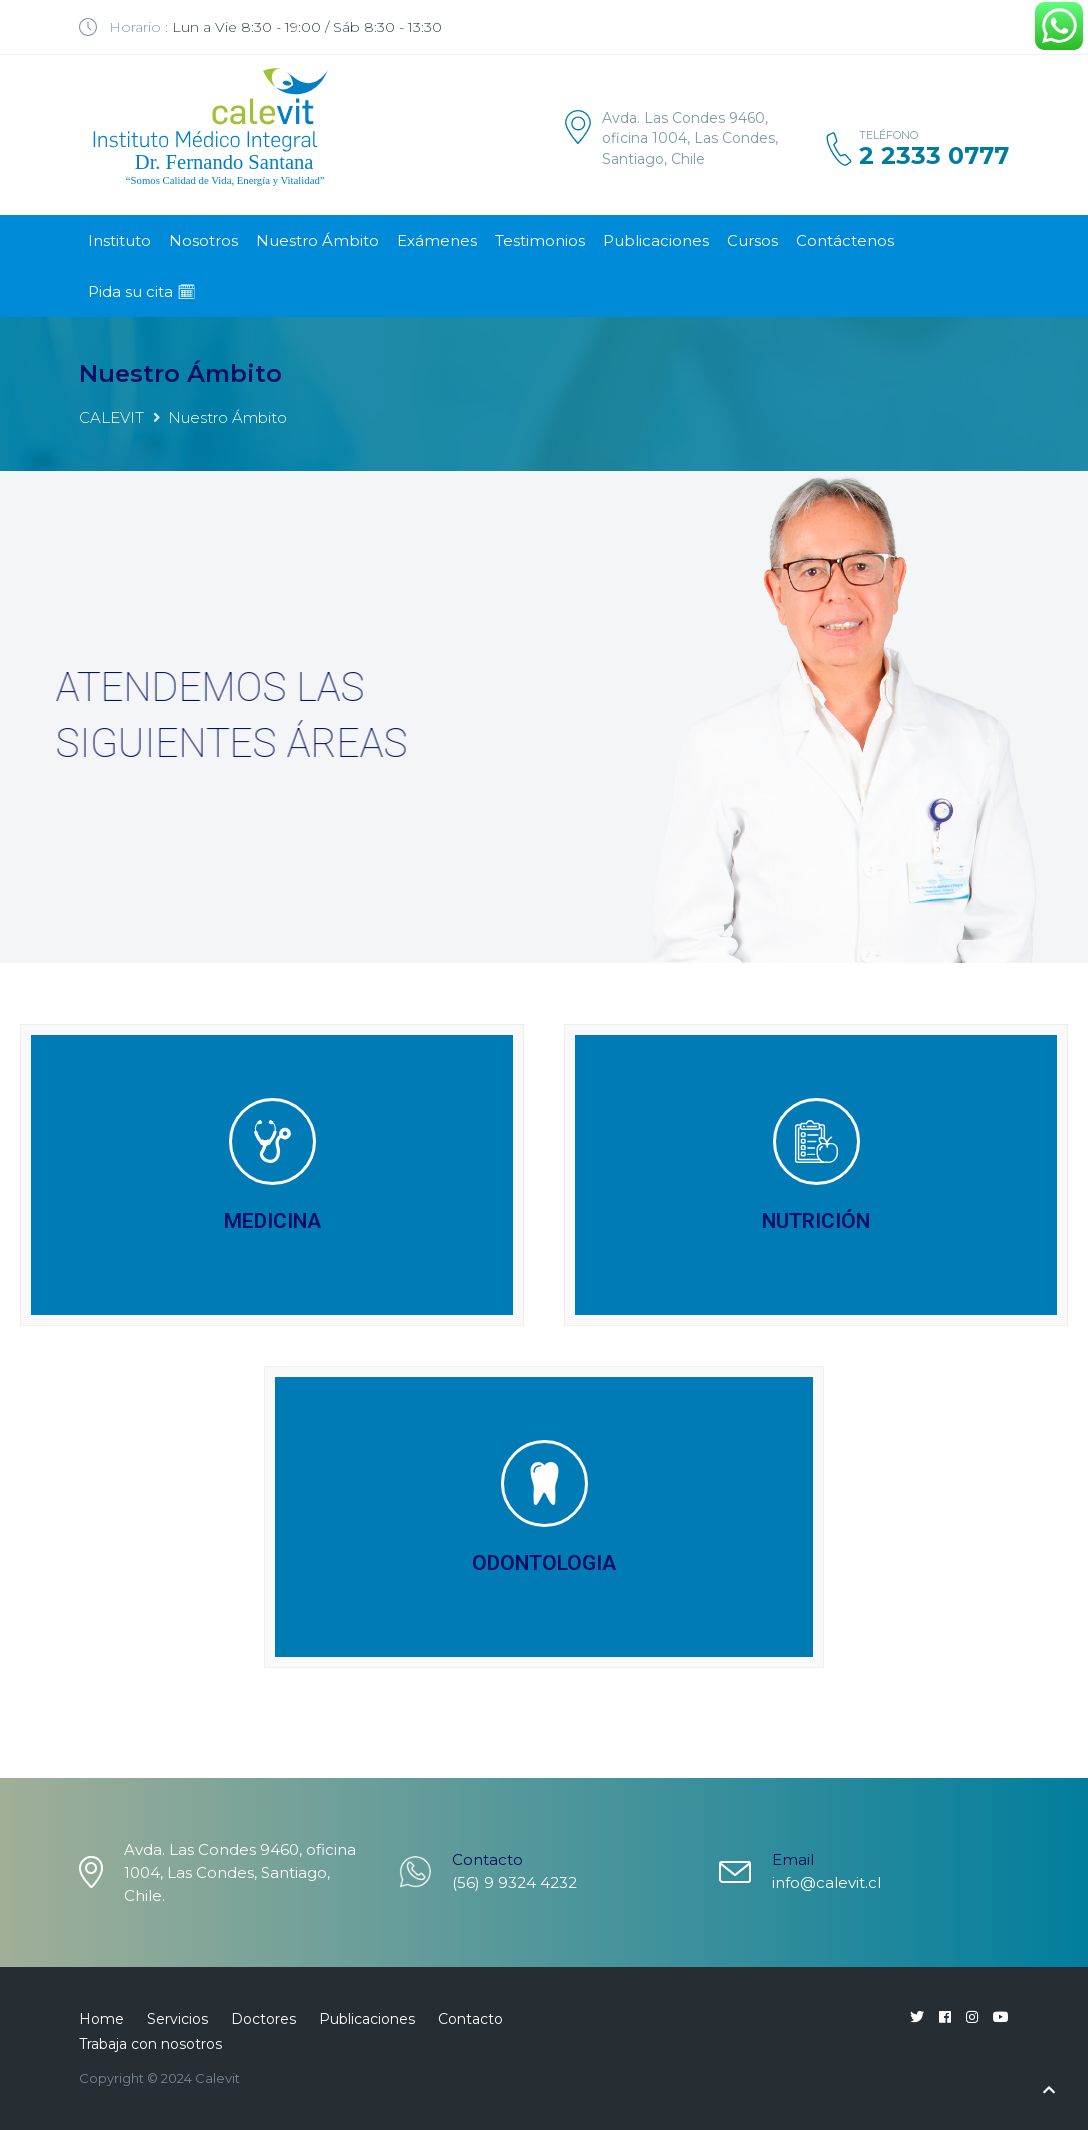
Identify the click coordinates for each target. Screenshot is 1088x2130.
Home (101, 2019)
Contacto (470, 2019)
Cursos (752, 240)
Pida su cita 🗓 (142, 291)
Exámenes (437, 240)
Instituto (119, 240)
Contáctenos (845, 240)
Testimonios (540, 240)
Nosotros (203, 240)
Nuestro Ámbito (317, 240)
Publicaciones (656, 240)
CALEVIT (111, 417)
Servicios (177, 2019)
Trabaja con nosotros (150, 2044)
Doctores (263, 2019)
